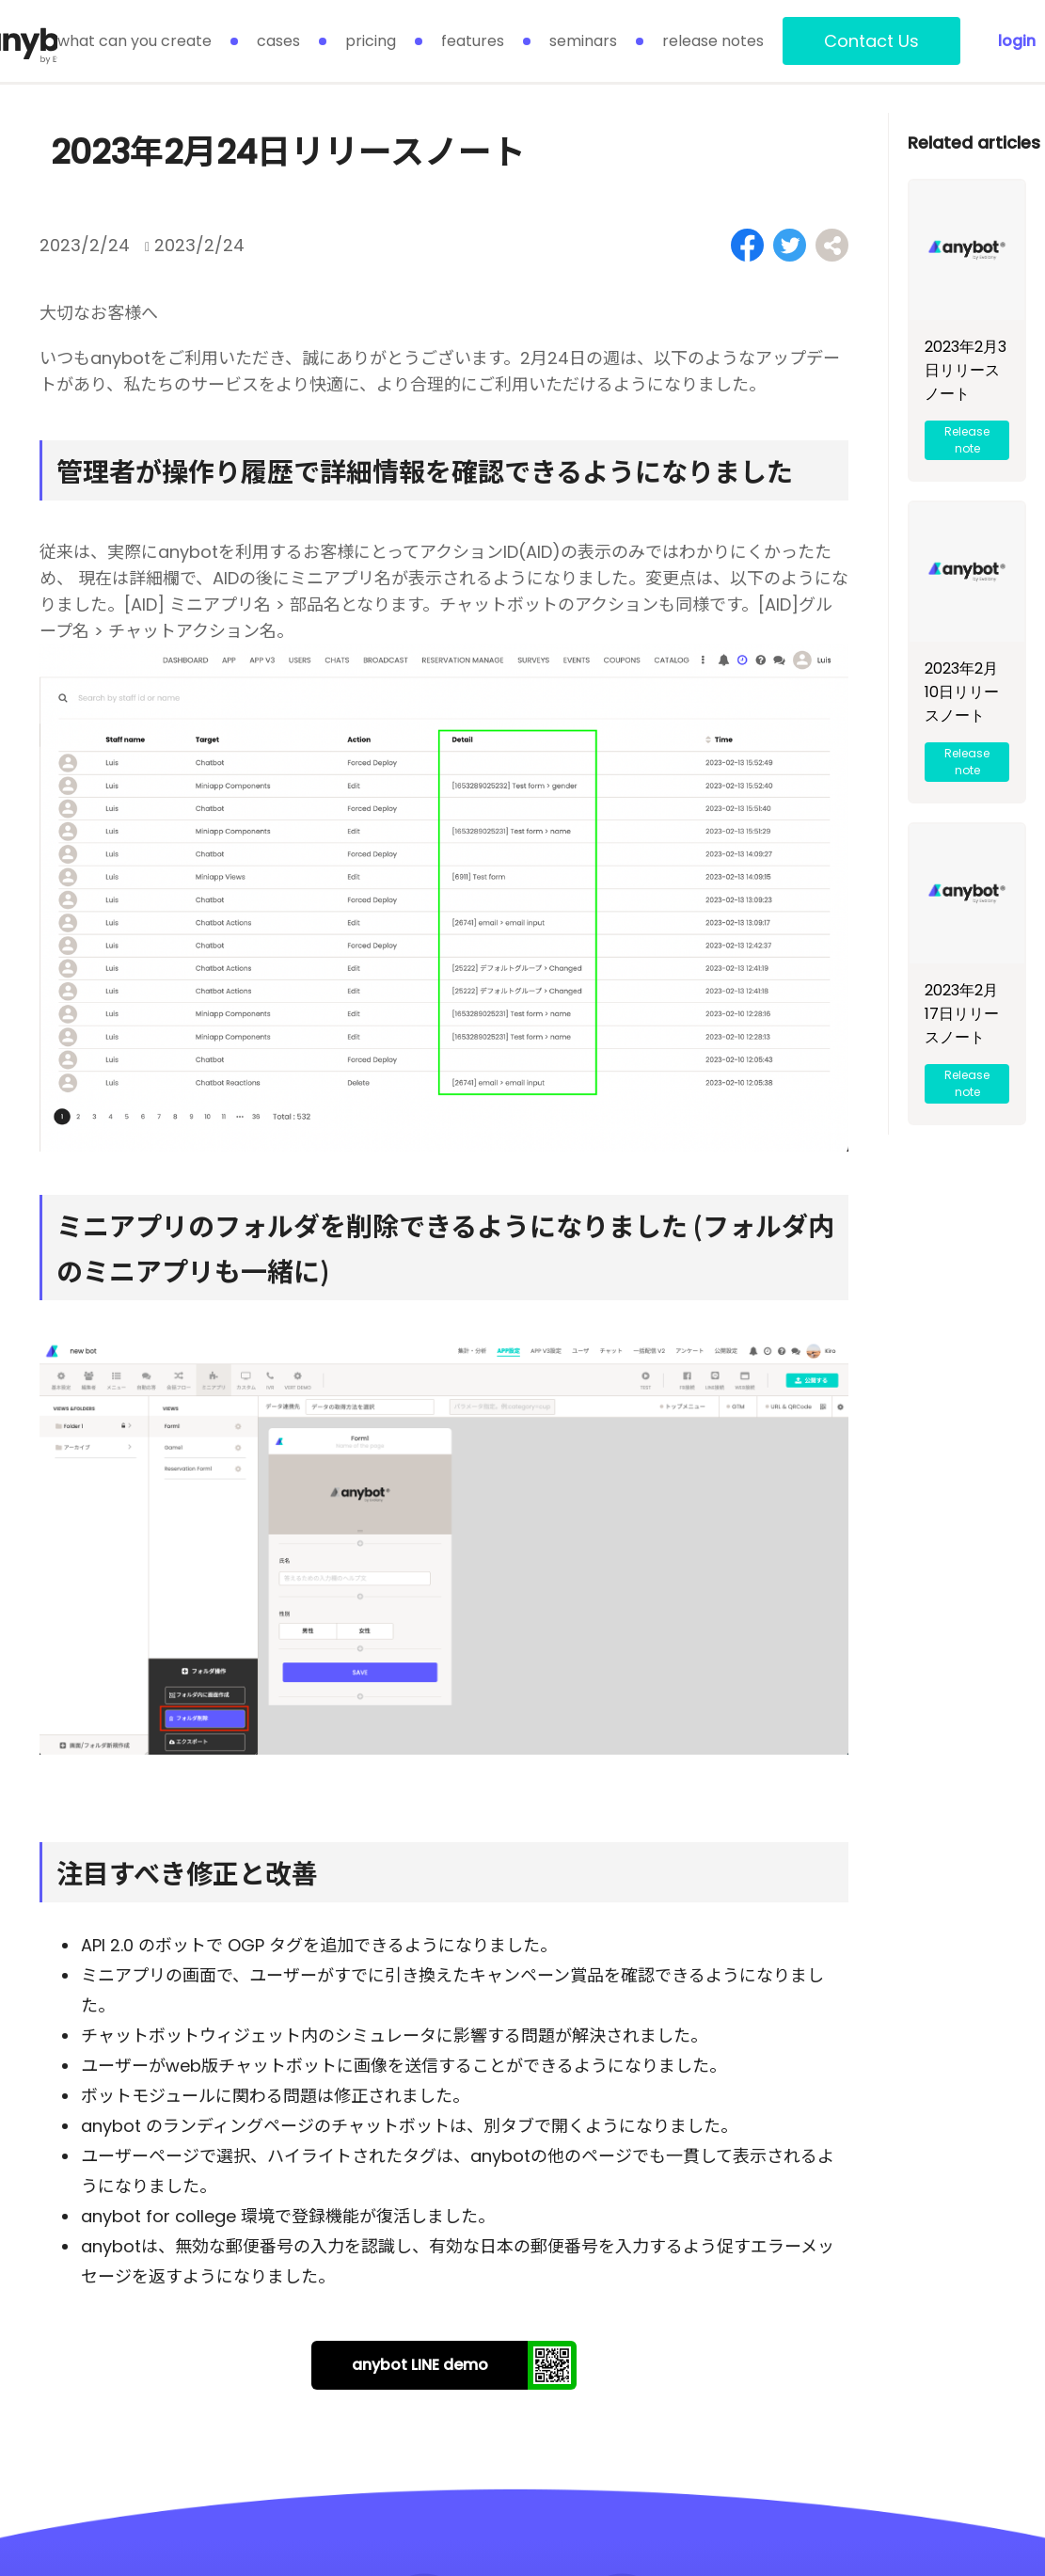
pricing (370, 41)
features (472, 41)
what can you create (134, 41)
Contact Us (871, 41)
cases (278, 41)
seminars (583, 41)
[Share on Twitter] (789, 245)
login (1017, 41)
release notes (713, 41)
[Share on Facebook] (747, 245)
